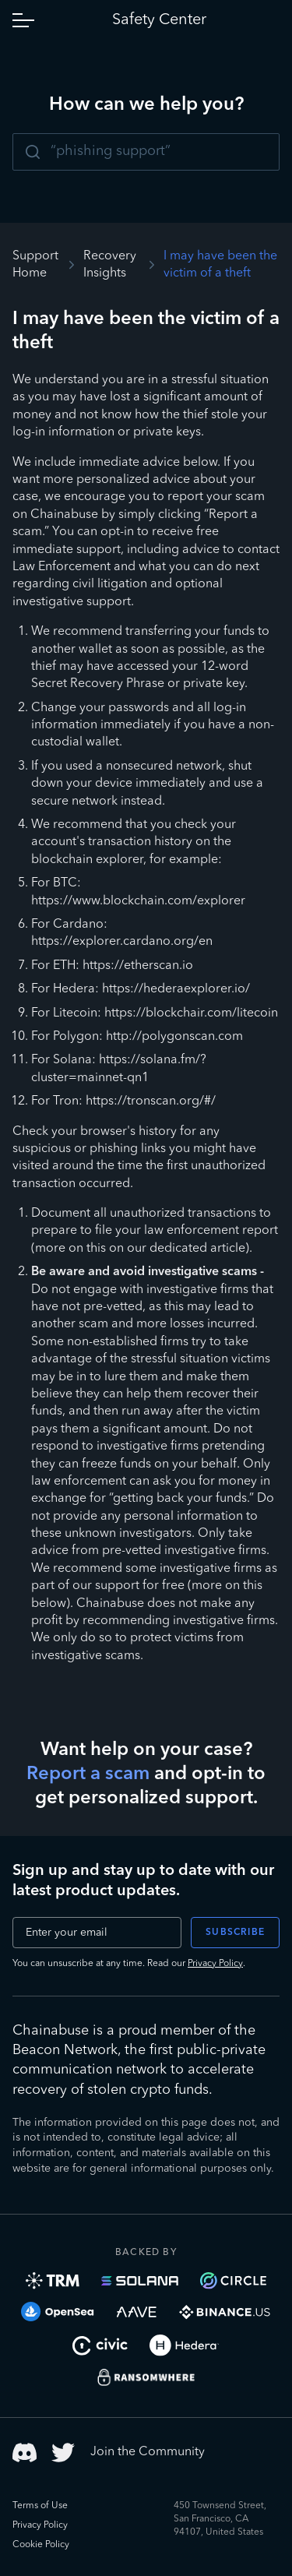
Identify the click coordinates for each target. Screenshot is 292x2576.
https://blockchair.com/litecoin (191, 1013)
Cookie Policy (40, 2545)
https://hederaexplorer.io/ (176, 989)
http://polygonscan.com (174, 1037)
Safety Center (159, 20)
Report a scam (88, 1774)
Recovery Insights (109, 265)
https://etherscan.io (138, 966)
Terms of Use (40, 2506)
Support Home (35, 265)
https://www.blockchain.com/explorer (138, 901)
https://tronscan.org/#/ (151, 1101)
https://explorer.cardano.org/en (122, 942)
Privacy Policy (215, 1963)
